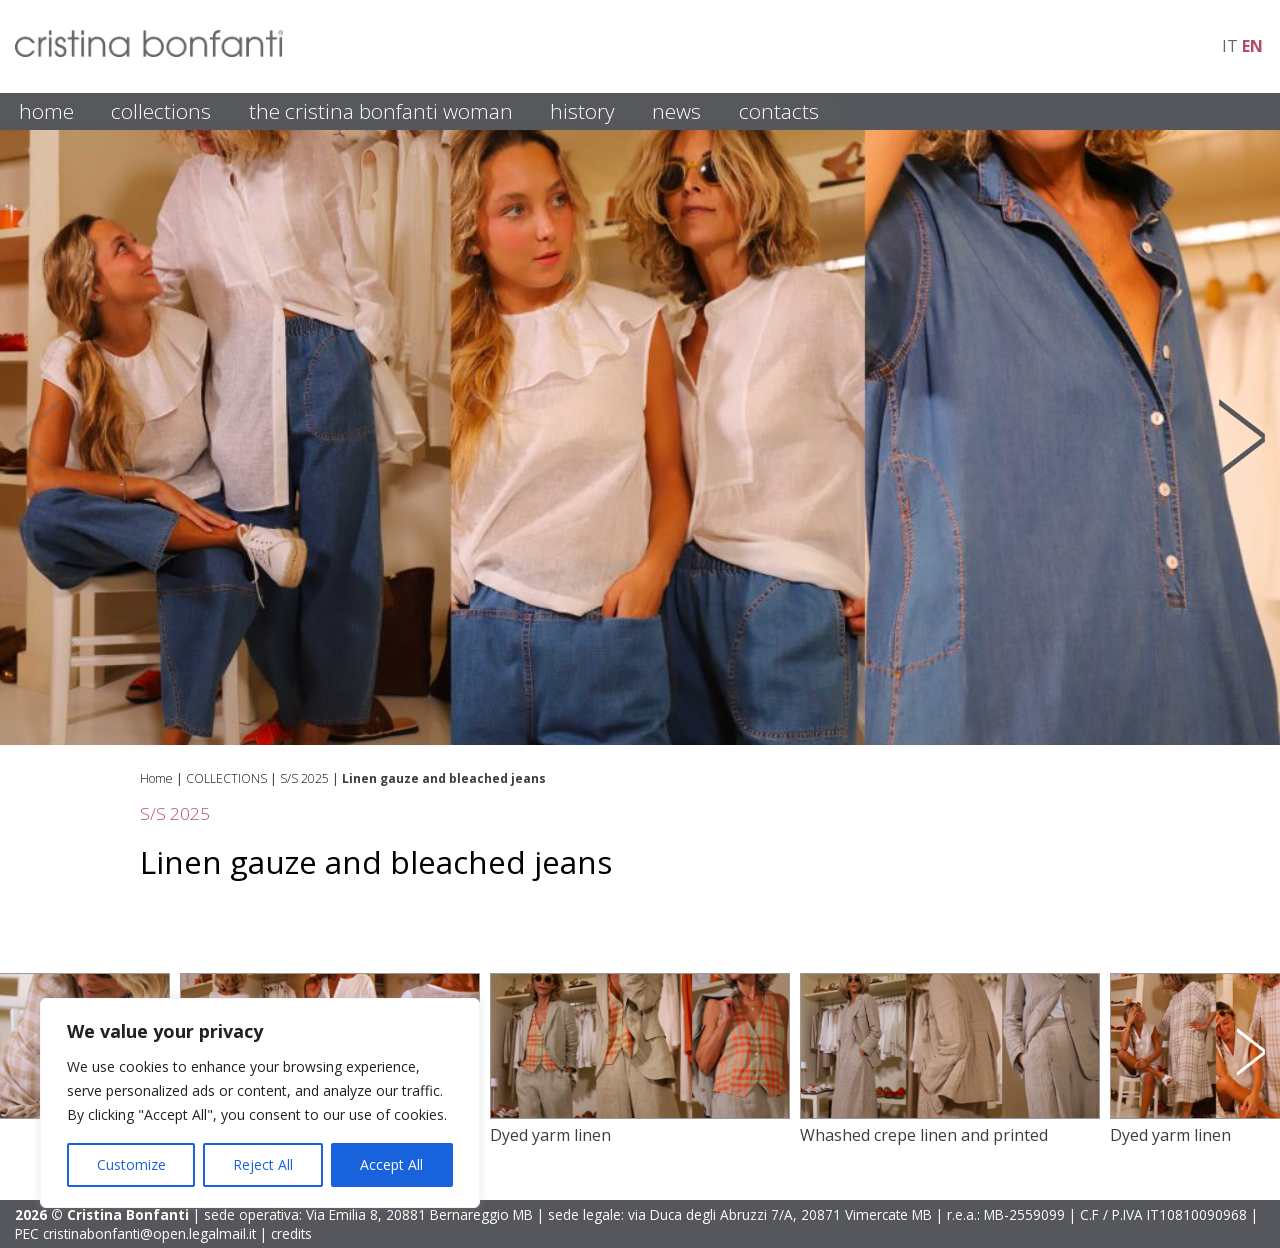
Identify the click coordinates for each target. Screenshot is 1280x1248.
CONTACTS (779, 111)
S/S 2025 (304, 778)
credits (291, 1233)
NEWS (676, 111)
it (1230, 46)
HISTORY (582, 111)
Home (156, 778)
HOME (46, 111)
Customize (131, 1164)
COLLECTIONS (161, 111)
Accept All (391, 1164)
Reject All (263, 1164)
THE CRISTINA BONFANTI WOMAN (381, 111)
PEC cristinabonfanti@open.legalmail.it (135, 1233)
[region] (260, 1103)
